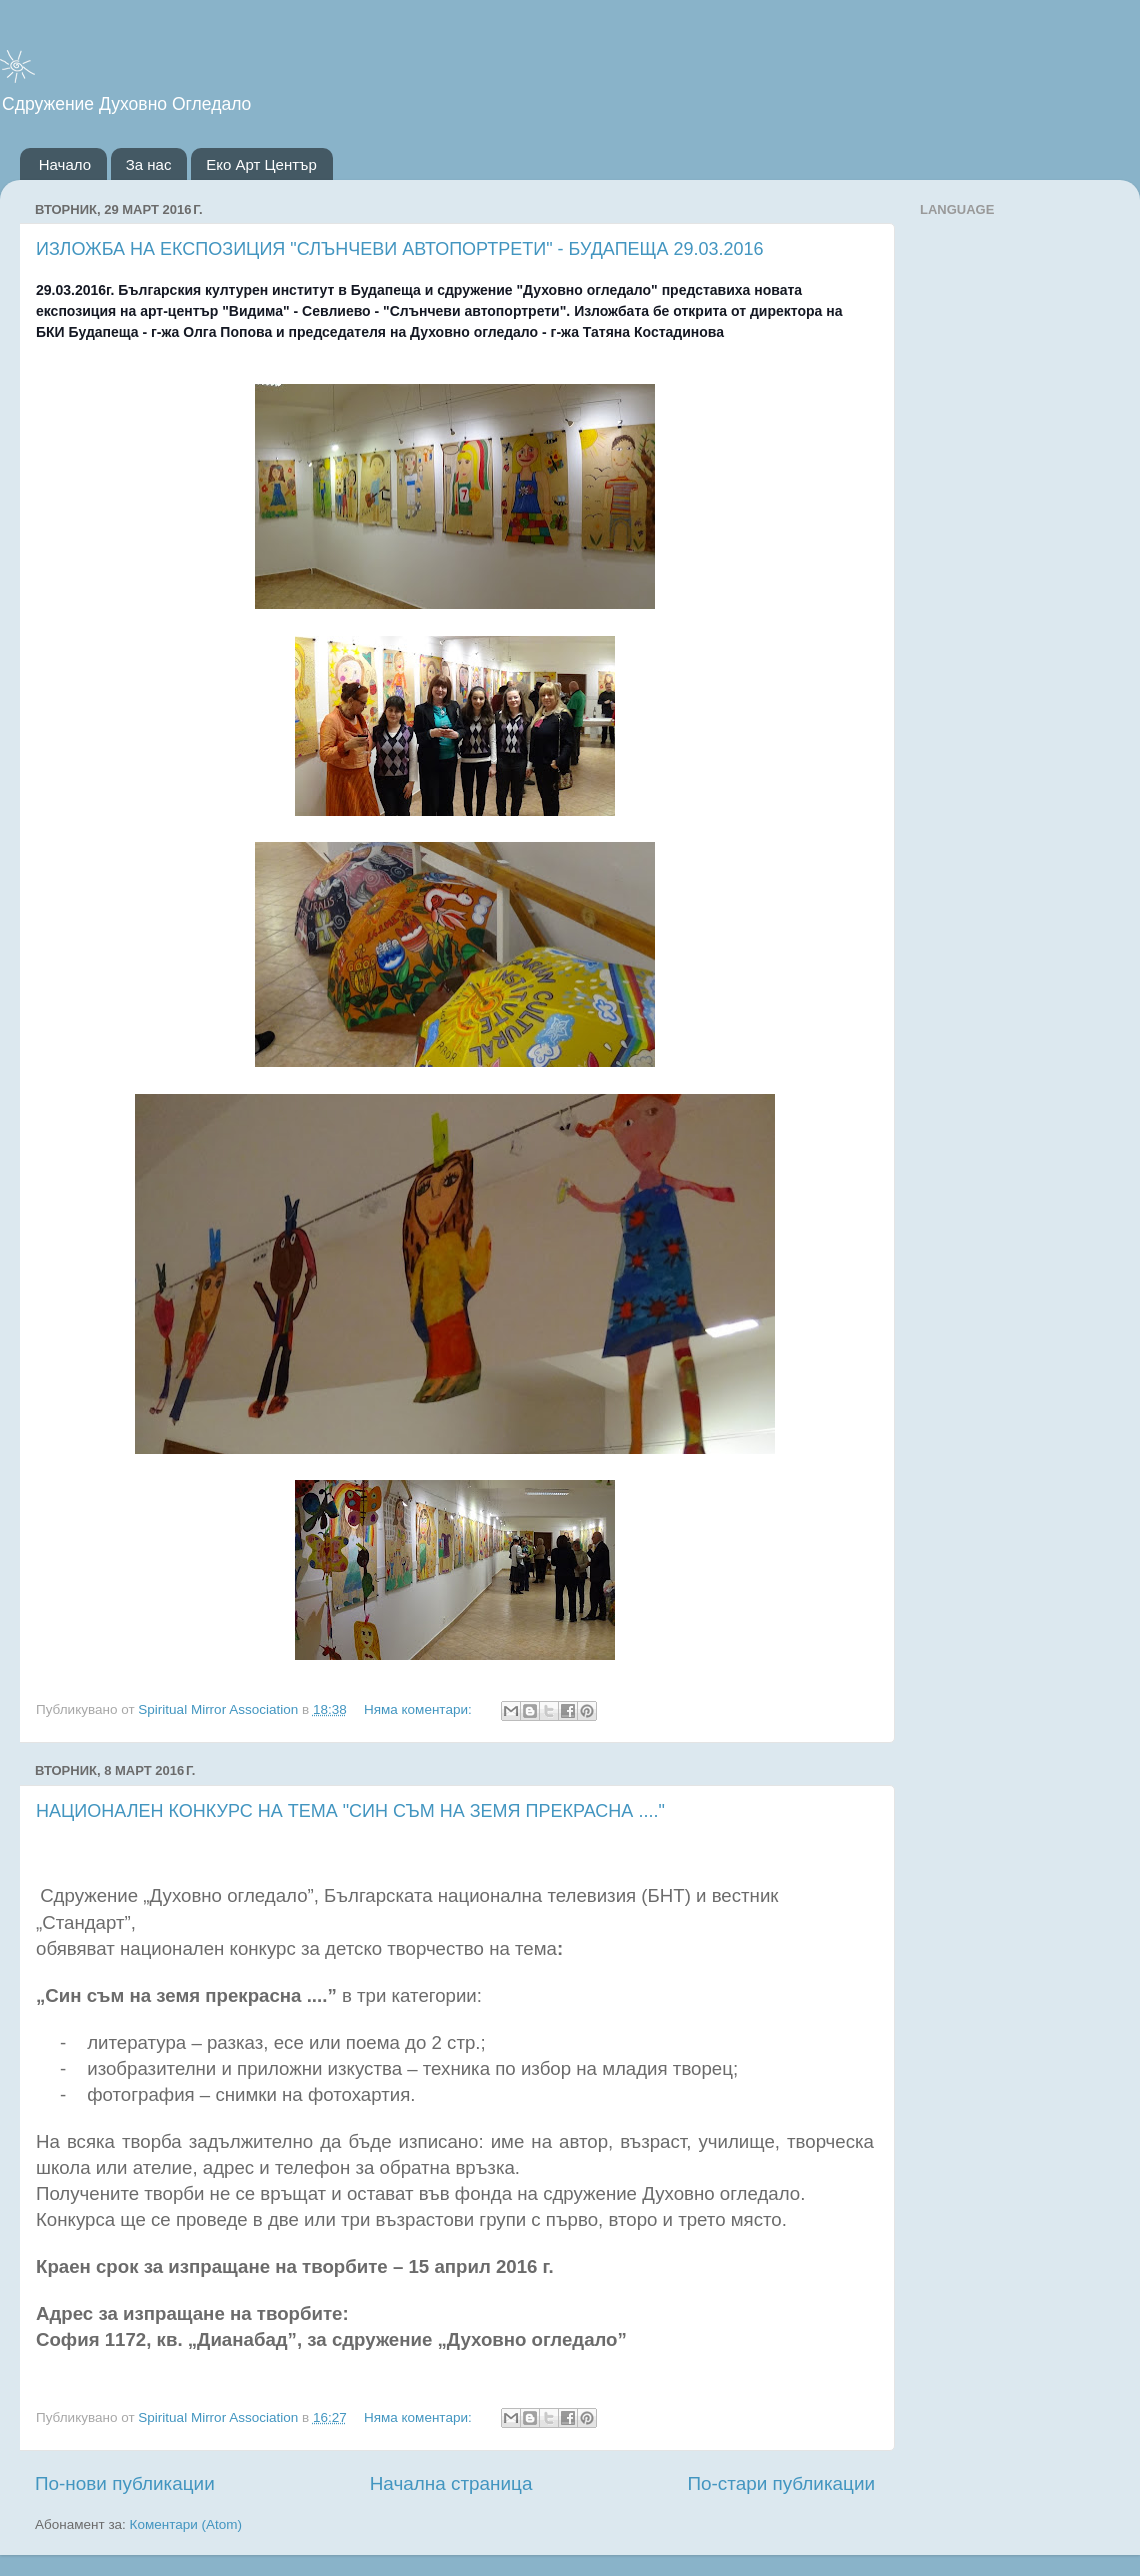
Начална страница (451, 2483)
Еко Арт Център (261, 164)
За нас (149, 164)
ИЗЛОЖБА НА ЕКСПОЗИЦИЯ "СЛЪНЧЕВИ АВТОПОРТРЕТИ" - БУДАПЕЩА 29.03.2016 (400, 249)
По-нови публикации (125, 2483)
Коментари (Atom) (186, 2524)
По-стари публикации (781, 2483)
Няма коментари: (420, 1709)
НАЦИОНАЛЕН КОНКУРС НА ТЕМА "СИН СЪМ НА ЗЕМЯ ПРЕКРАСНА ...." (350, 1811)
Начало (65, 164)
